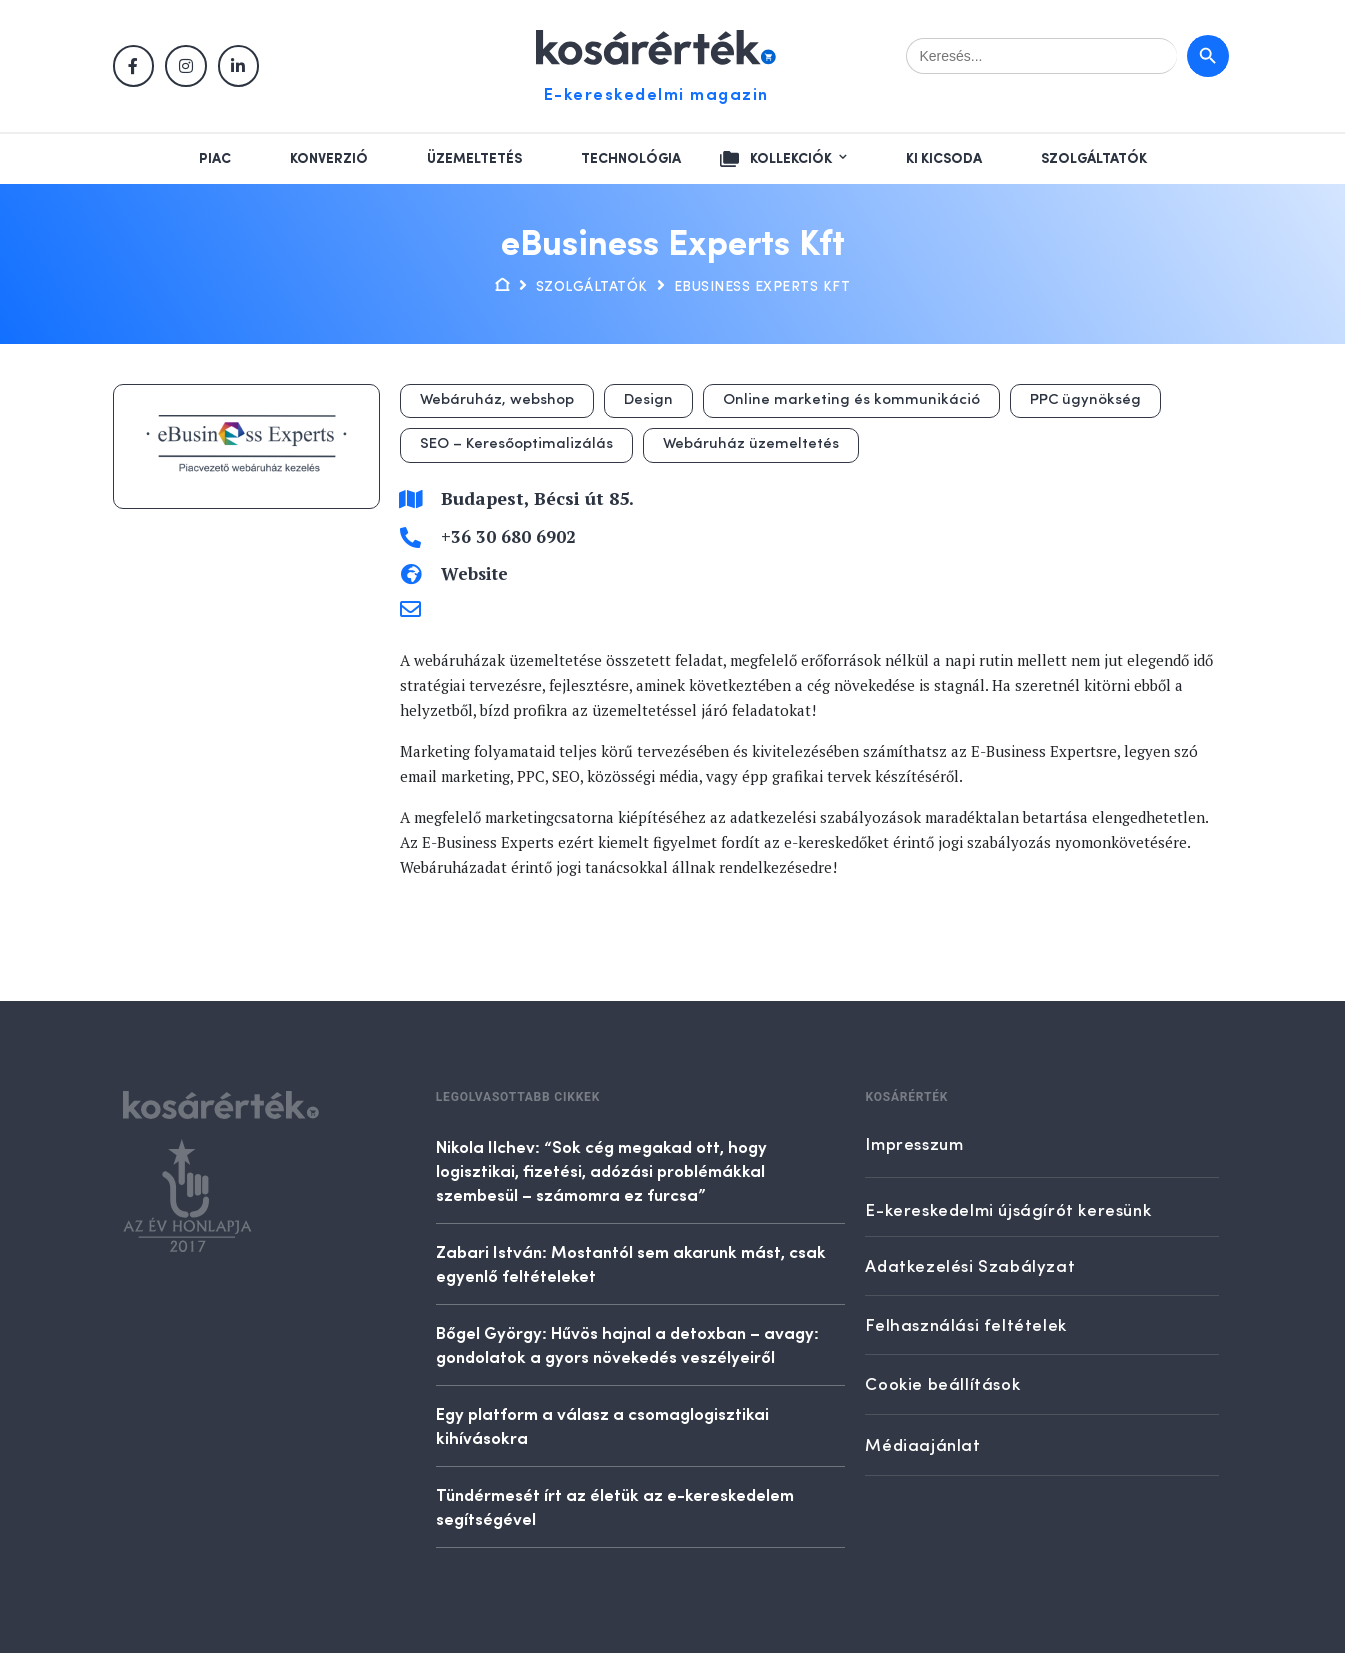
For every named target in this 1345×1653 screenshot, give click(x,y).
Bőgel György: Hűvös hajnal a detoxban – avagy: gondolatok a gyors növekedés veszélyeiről (627, 1344)
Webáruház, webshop (497, 400)
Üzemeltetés (474, 159)
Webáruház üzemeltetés (751, 444)
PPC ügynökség (1085, 400)
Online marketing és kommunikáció (851, 400)
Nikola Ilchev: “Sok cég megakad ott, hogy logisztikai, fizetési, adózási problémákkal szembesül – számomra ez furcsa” (601, 1170)
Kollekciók (791, 159)
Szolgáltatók (1094, 159)
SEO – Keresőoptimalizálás (516, 444)
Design (648, 400)
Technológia (631, 159)
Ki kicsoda (944, 159)
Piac (215, 159)
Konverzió (329, 159)
